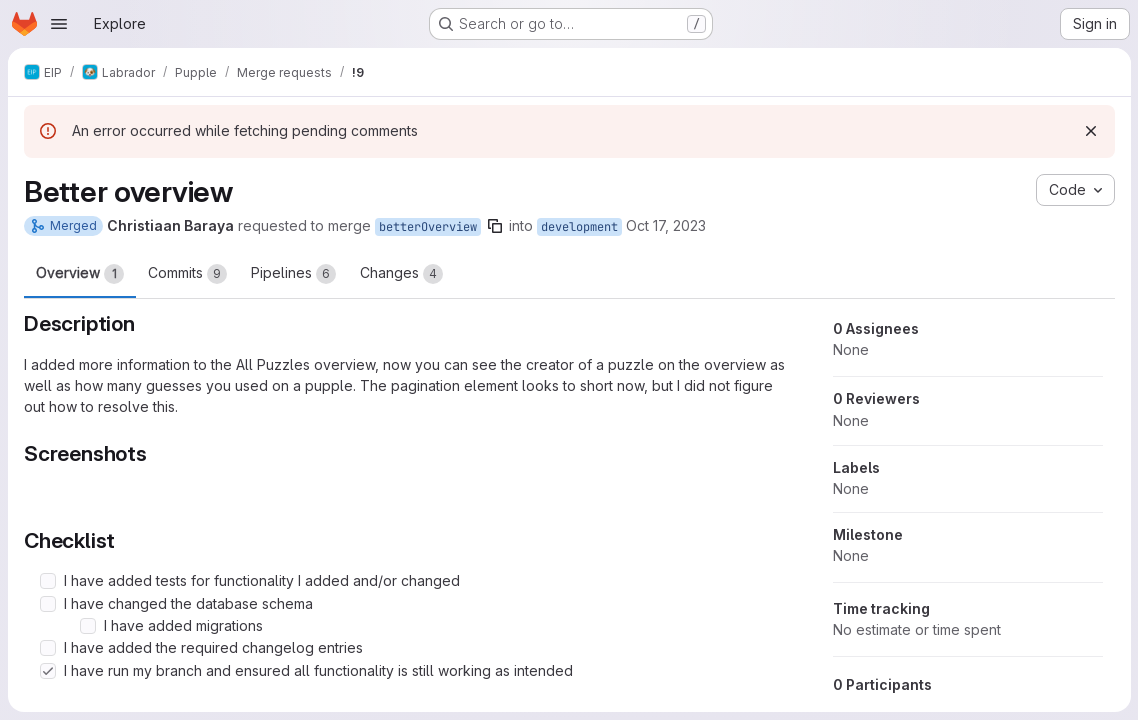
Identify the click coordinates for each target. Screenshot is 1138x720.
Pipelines (293, 274)
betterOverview (428, 227)
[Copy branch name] (495, 226)
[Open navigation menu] (59, 24)
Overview (80, 274)
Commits (187, 274)
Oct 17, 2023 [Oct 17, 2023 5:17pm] (666, 225)
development (579, 227)
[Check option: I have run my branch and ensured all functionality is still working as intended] (48, 671)
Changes (401, 274)
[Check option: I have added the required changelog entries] (48, 648)
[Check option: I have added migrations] (88, 626)
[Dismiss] (1090, 131)
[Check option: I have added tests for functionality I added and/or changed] (48, 581)
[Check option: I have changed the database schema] (48, 604)
